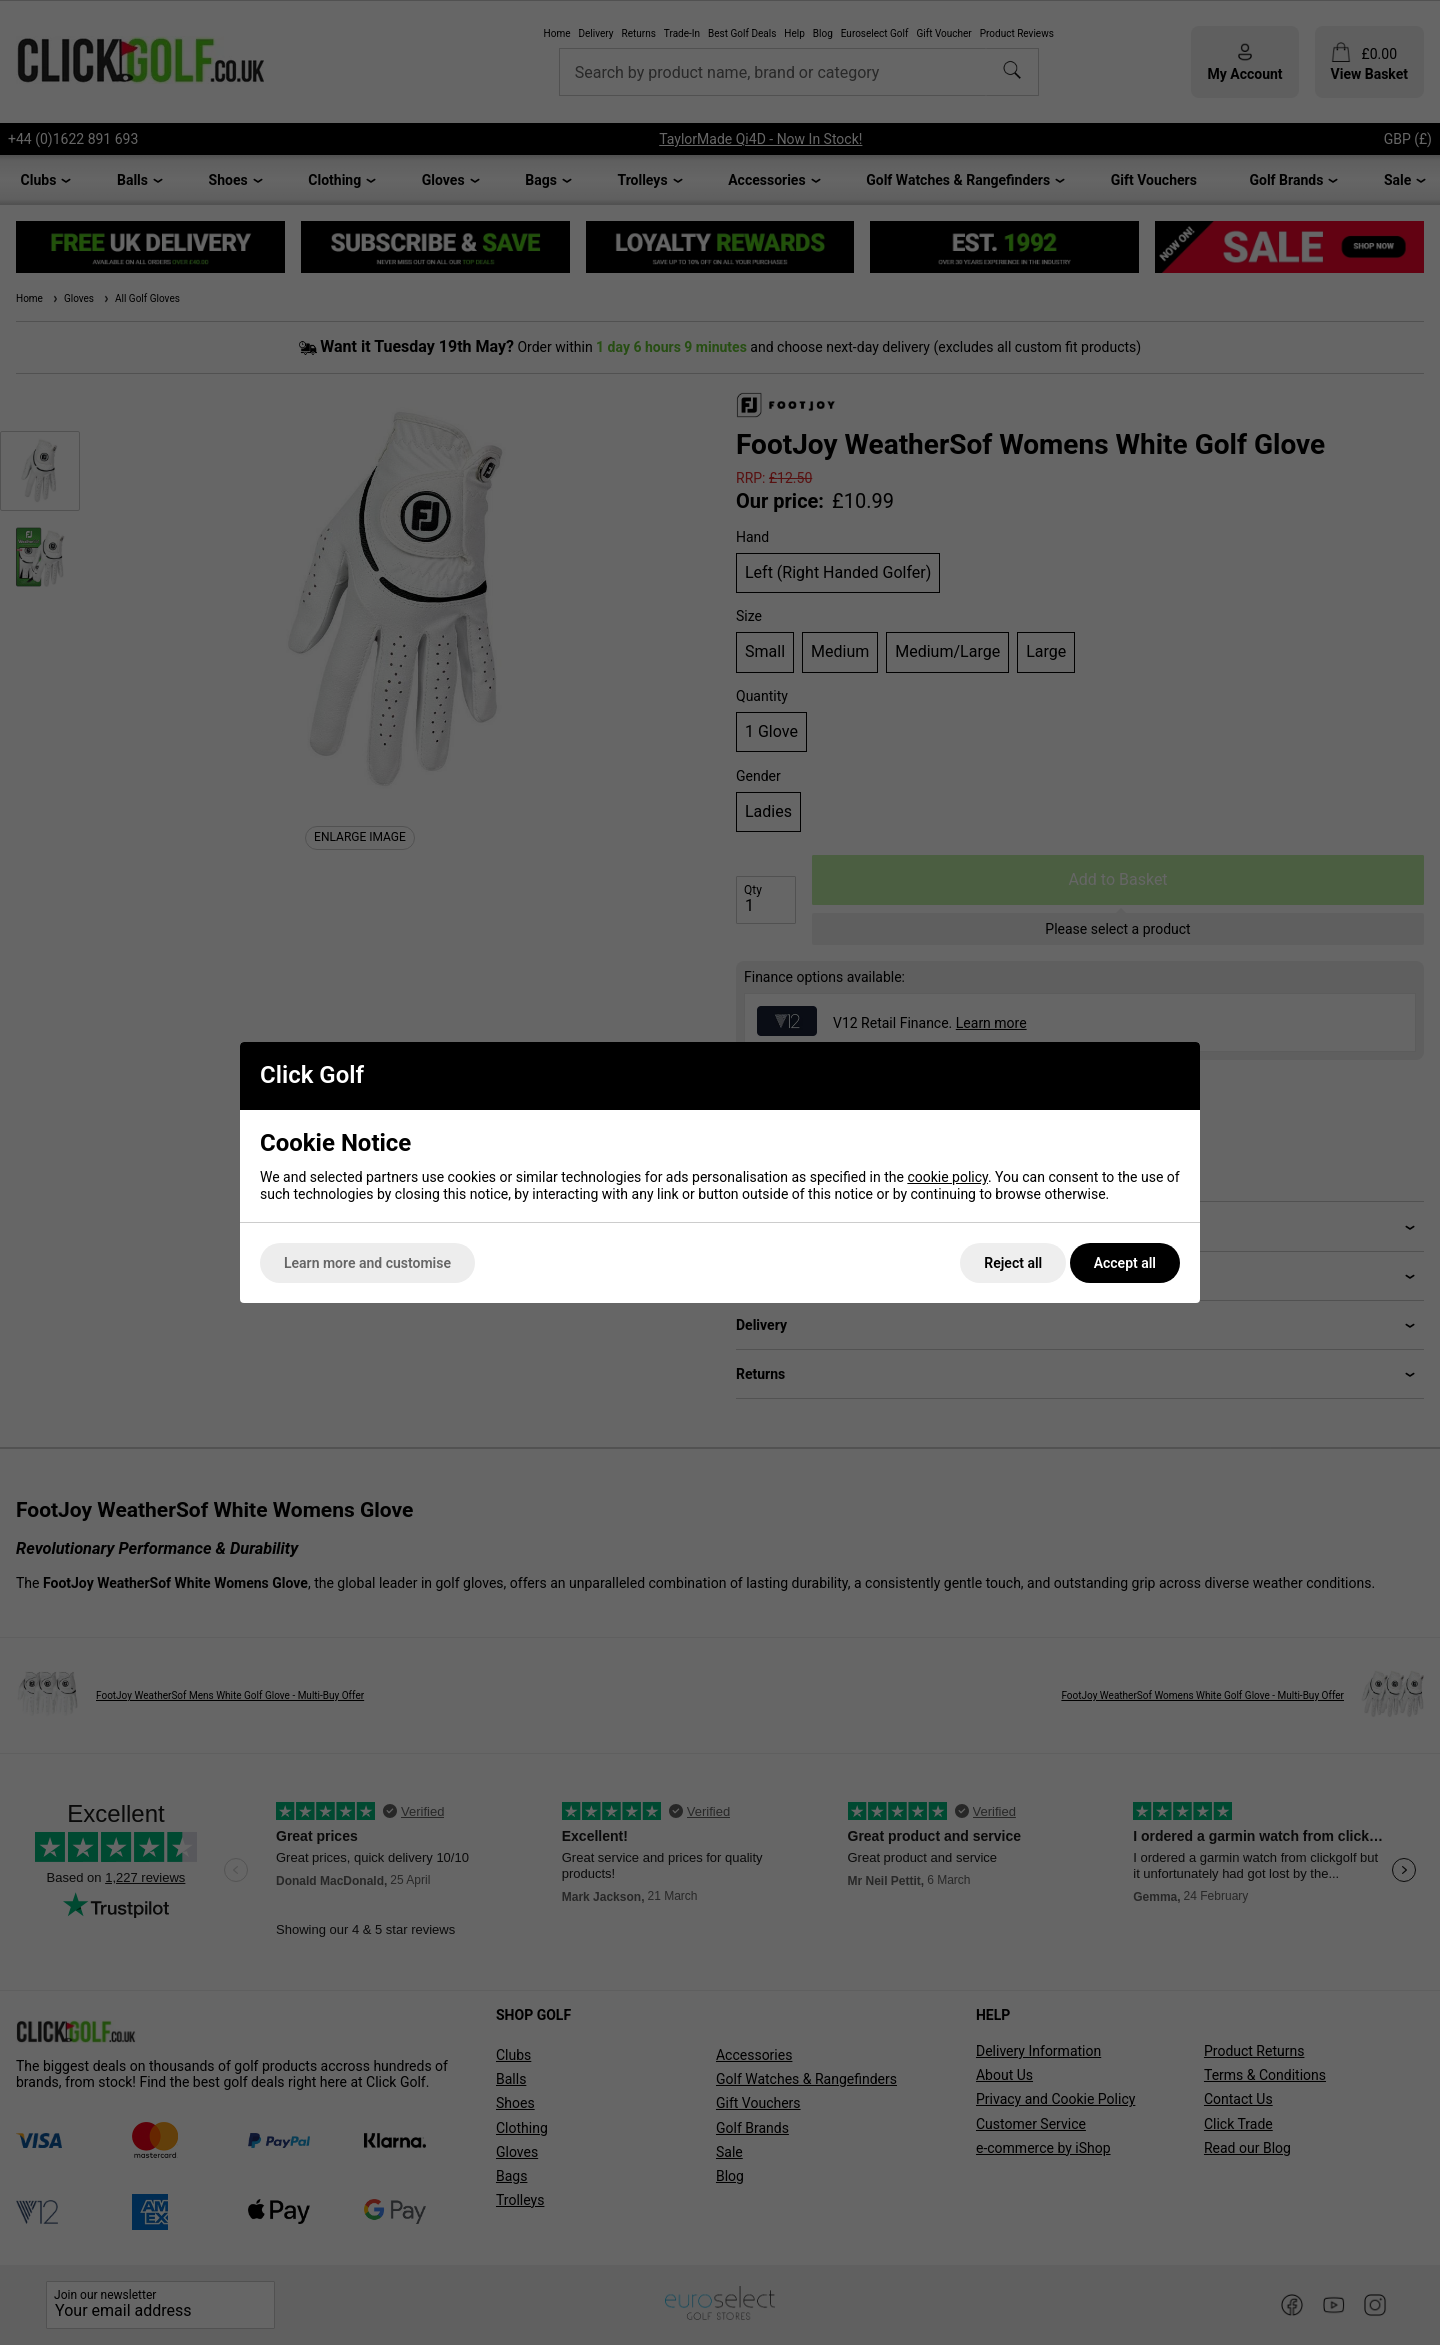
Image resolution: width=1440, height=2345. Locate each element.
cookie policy (947, 1177)
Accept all (1125, 1263)
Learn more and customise (367, 1263)
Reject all (1013, 1263)
